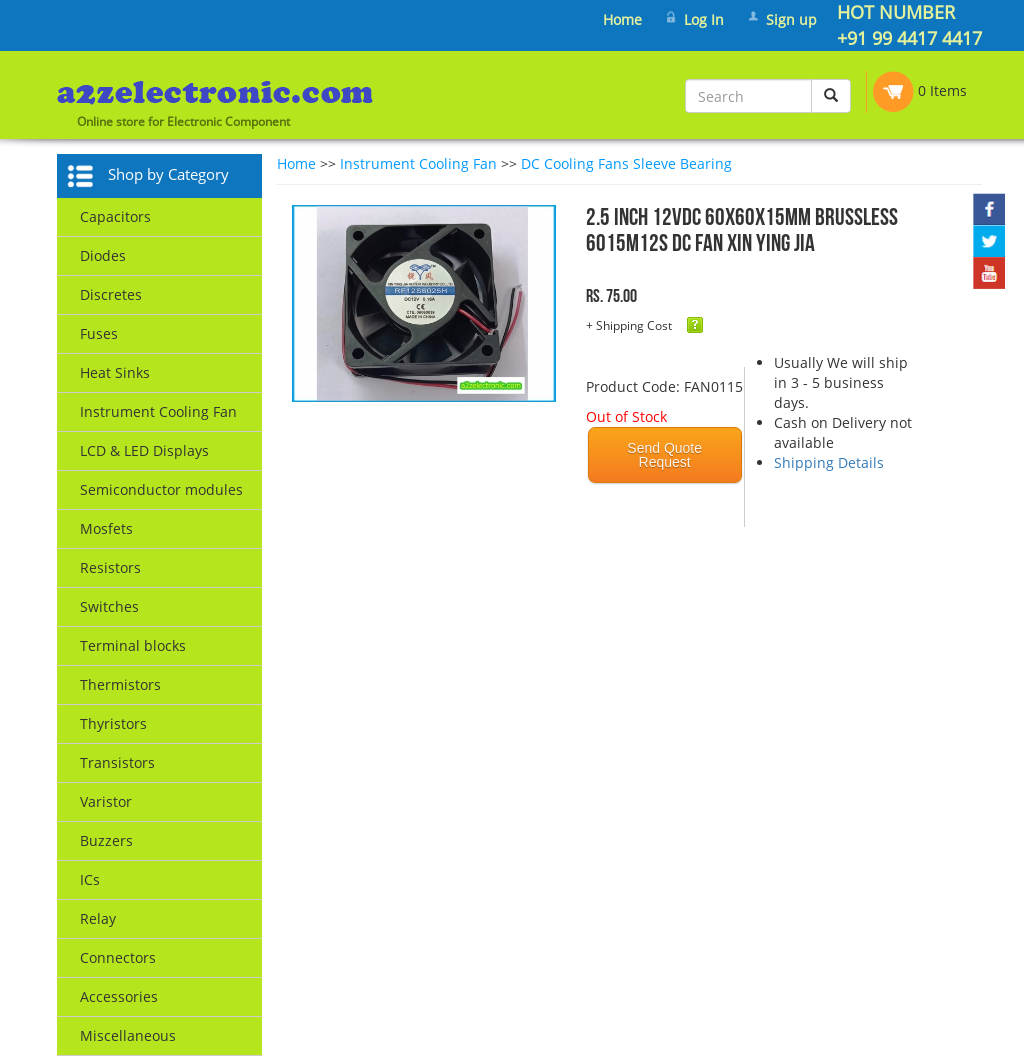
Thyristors (113, 723)
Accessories (119, 996)
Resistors (110, 567)
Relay (98, 918)
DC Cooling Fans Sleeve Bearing (626, 163)
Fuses (99, 333)
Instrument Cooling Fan (158, 411)
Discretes (111, 294)
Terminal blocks (133, 645)
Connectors (118, 957)
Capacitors (115, 216)
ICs (90, 879)
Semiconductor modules (161, 489)
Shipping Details (829, 462)
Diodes (103, 255)
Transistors (117, 762)
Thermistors (120, 684)
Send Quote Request (664, 455)
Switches (109, 606)
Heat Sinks (115, 372)
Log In (704, 19)
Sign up (791, 19)
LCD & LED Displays (144, 450)
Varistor (106, 801)
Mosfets (106, 528)
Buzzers (106, 840)
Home (622, 19)
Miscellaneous (128, 1035)
